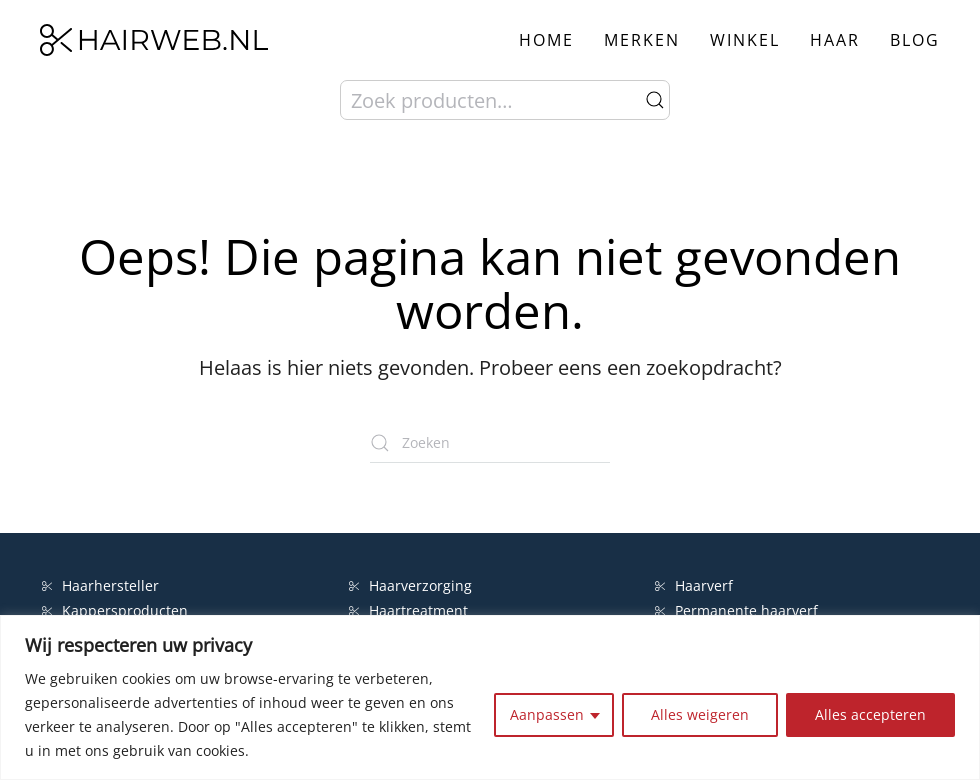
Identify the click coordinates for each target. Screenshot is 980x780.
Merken (642, 40)
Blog (915, 40)
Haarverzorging (410, 585)
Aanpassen (547, 714)
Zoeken (655, 100)
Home (546, 40)
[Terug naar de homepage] (154, 40)
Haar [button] (835, 40)
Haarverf (696, 585)
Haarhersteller (100, 585)
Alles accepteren (870, 714)
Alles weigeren (700, 714)
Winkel (745, 40)
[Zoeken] (490, 443)
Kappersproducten (115, 610)
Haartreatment (408, 610)
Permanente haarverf (736, 610)
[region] (490, 697)
